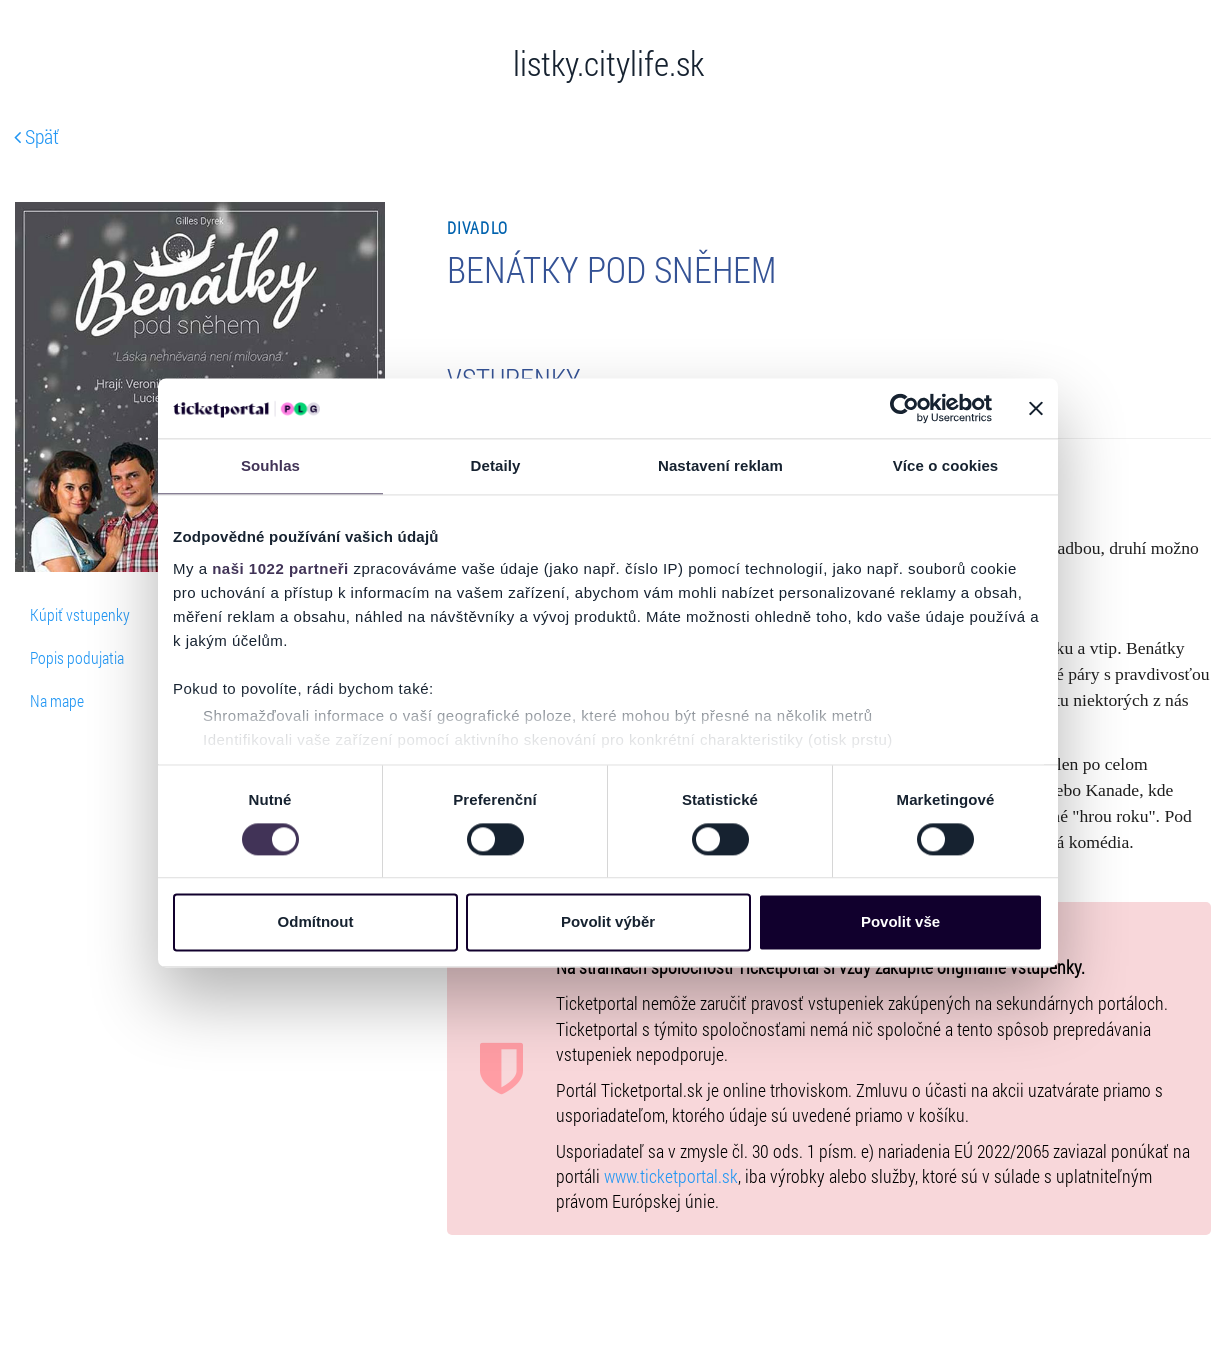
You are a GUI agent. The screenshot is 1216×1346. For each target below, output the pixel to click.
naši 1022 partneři (280, 568)
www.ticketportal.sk (671, 1176)
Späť (36, 136)
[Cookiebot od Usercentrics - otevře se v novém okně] (904, 408)
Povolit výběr (608, 922)
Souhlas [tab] (270, 465)
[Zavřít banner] (1036, 408)
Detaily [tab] (496, 465)
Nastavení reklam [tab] (720, 465)
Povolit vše (900, 922)
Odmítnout (316, 922)
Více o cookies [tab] (946, 465)
